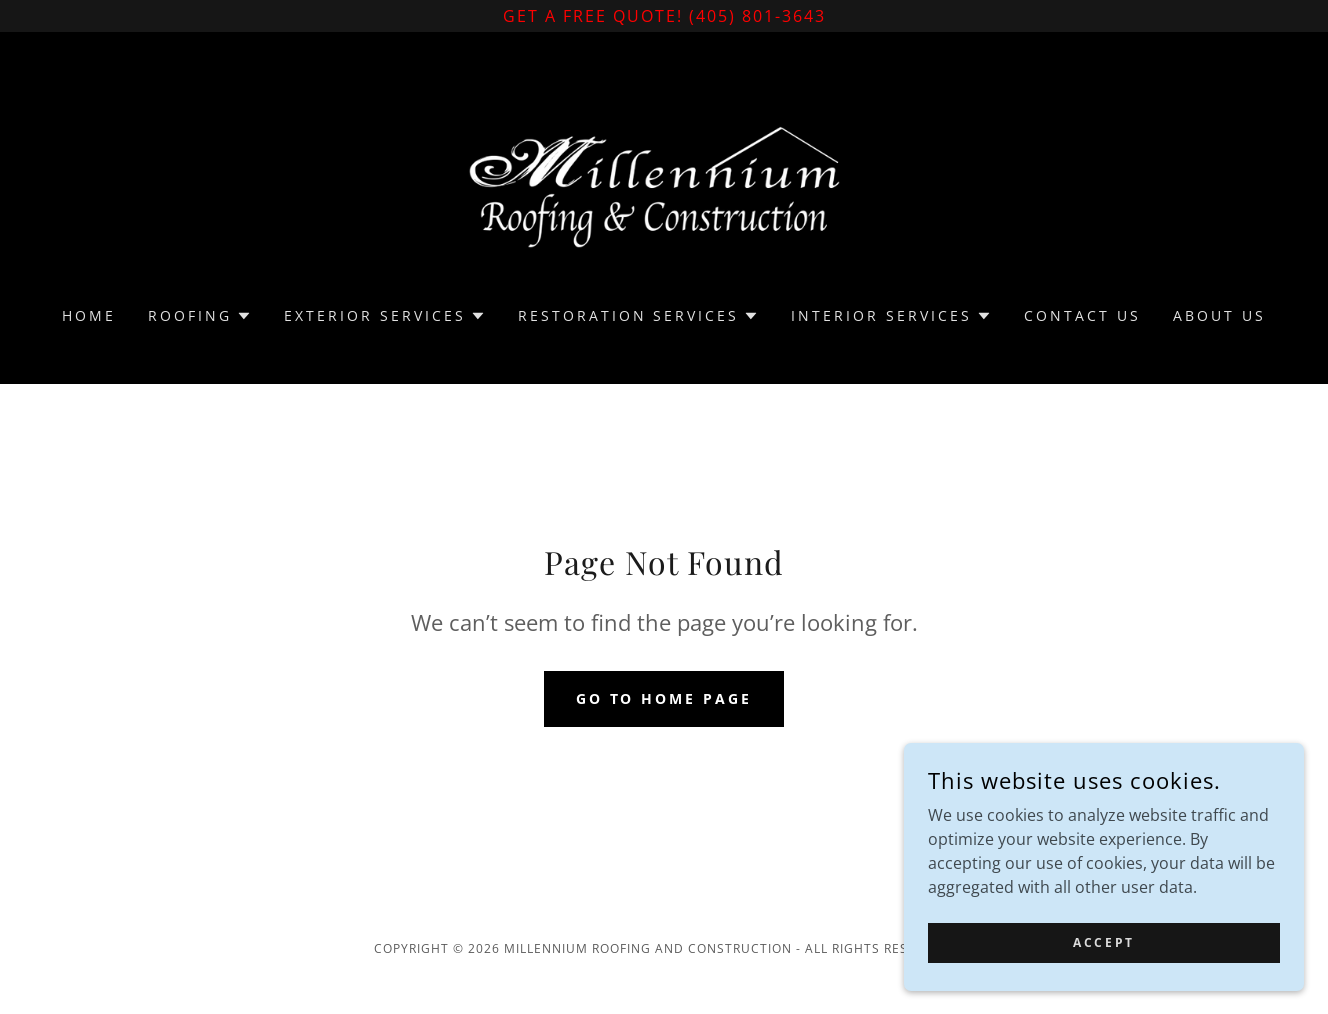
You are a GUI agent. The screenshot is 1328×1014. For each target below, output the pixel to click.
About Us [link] (1219, 315)
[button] (200, 316)
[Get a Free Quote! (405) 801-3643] (664, 16)
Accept (1103, 956)
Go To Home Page (664, 698)
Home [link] (89, 315)
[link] (664, 182)
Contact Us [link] (1082, 315)
